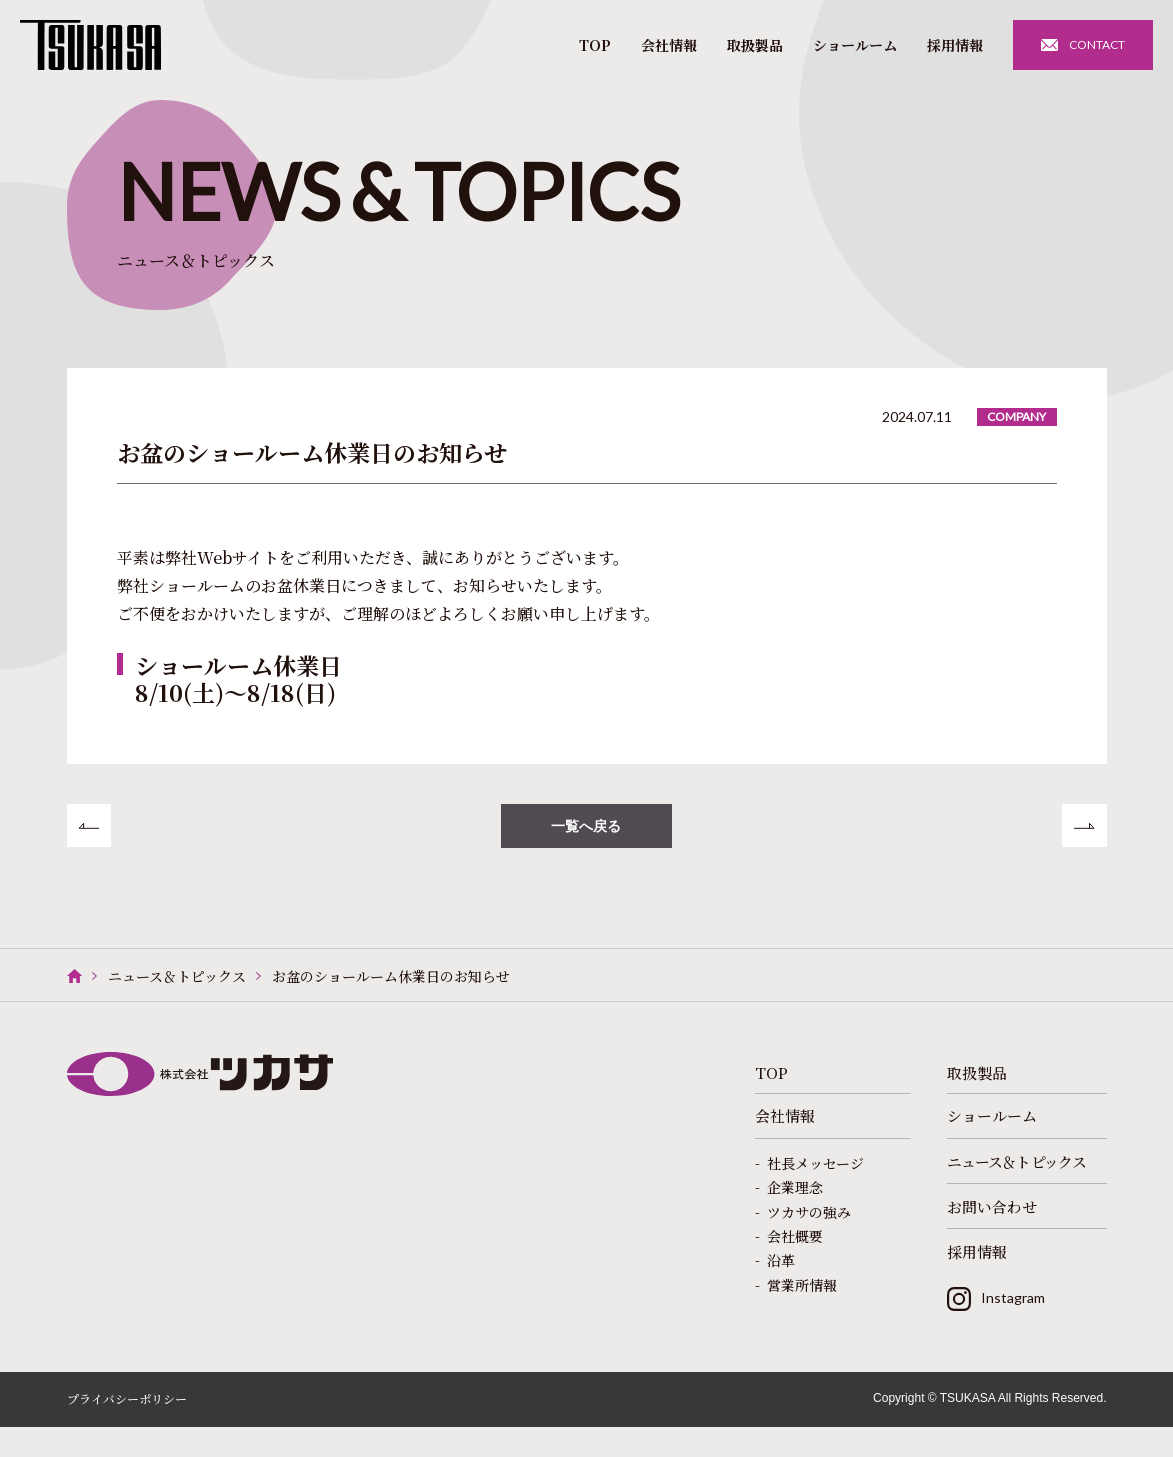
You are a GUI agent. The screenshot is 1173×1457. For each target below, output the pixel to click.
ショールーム (855, 45)
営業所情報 (802, 1300)
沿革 (781, 1276)
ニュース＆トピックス (177, 983)
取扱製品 (755, 45)
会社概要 (795, 1251)
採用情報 (955, 45)
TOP (595, 45)
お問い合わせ (995, 1225)
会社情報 (669, 45)
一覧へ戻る (587, 829)
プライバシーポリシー (127, 1429)
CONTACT (1097, 44)
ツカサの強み (809, 1227)
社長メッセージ (815, 1178)
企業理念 (795, 1203)
